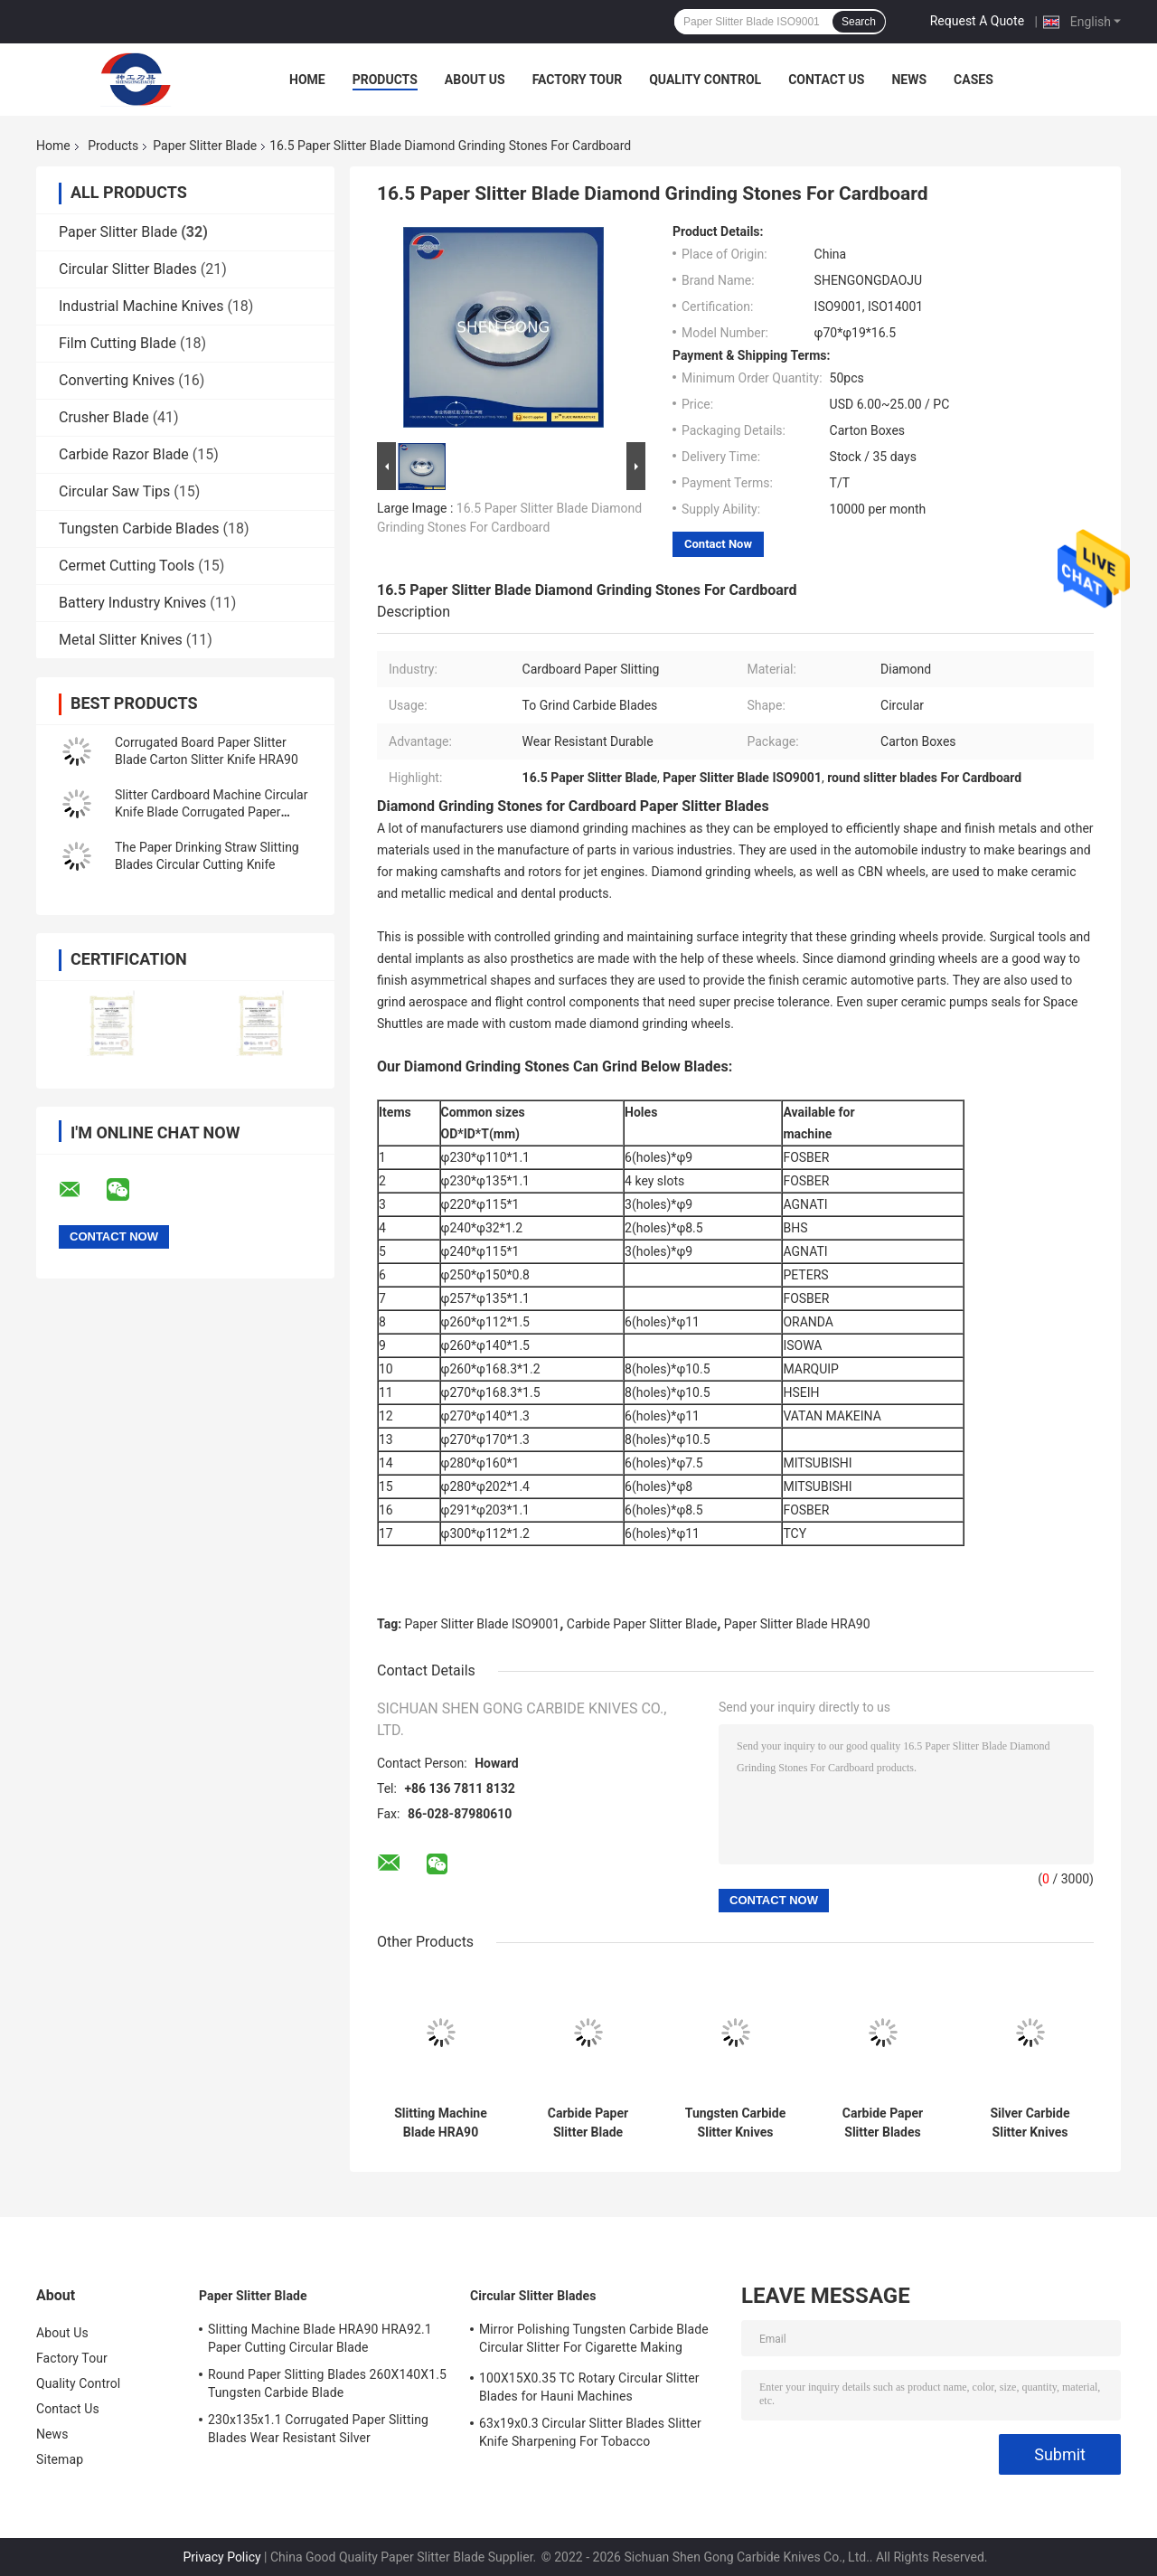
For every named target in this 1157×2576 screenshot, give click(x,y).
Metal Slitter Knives (121, 639)
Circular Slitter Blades (128, 269)
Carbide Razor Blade (124, 454)
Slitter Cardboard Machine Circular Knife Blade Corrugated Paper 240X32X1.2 (211, 812)
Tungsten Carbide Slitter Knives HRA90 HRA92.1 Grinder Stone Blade (735, 2123)
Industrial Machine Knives (141, 306)
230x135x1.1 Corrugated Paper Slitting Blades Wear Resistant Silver (318, 2428)
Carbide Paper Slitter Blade (642, 1624)
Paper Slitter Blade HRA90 (797, 1624)
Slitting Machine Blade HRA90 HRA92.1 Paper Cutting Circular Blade (320, 2338)
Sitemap (59, 2459)
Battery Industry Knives (132, 602)
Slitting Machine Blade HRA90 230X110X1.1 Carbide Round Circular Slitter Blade (440, 2123)
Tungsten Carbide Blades (139, 528)
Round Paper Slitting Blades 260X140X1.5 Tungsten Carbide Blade (327, 2383)
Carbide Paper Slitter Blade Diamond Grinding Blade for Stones (588, 2123)
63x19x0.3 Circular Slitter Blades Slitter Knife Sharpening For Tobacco (590, 2432)
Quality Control (705, 79)
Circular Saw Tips (114, 491)
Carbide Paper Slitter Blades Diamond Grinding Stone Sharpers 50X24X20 (883, 2123)
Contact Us (826, 79)
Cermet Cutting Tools (126, 565)
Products (385, 79)
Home (307, 79)
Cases (973, 79)
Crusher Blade (104, 417)
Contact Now (718, 544)
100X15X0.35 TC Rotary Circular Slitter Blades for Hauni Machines (589, 2387)
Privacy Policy (221, 2557)
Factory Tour (577, 79)
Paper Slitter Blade (205, 145)
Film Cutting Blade (117, 343)
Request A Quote (977, 21)
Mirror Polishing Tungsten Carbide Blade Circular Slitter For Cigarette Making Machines (594, 2341)
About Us (475, 79)
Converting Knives (116, 380)
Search (859, 21)
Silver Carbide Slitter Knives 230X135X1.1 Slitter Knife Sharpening (1030, 2123)
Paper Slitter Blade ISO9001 (482, 1624)
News (909, 79)
